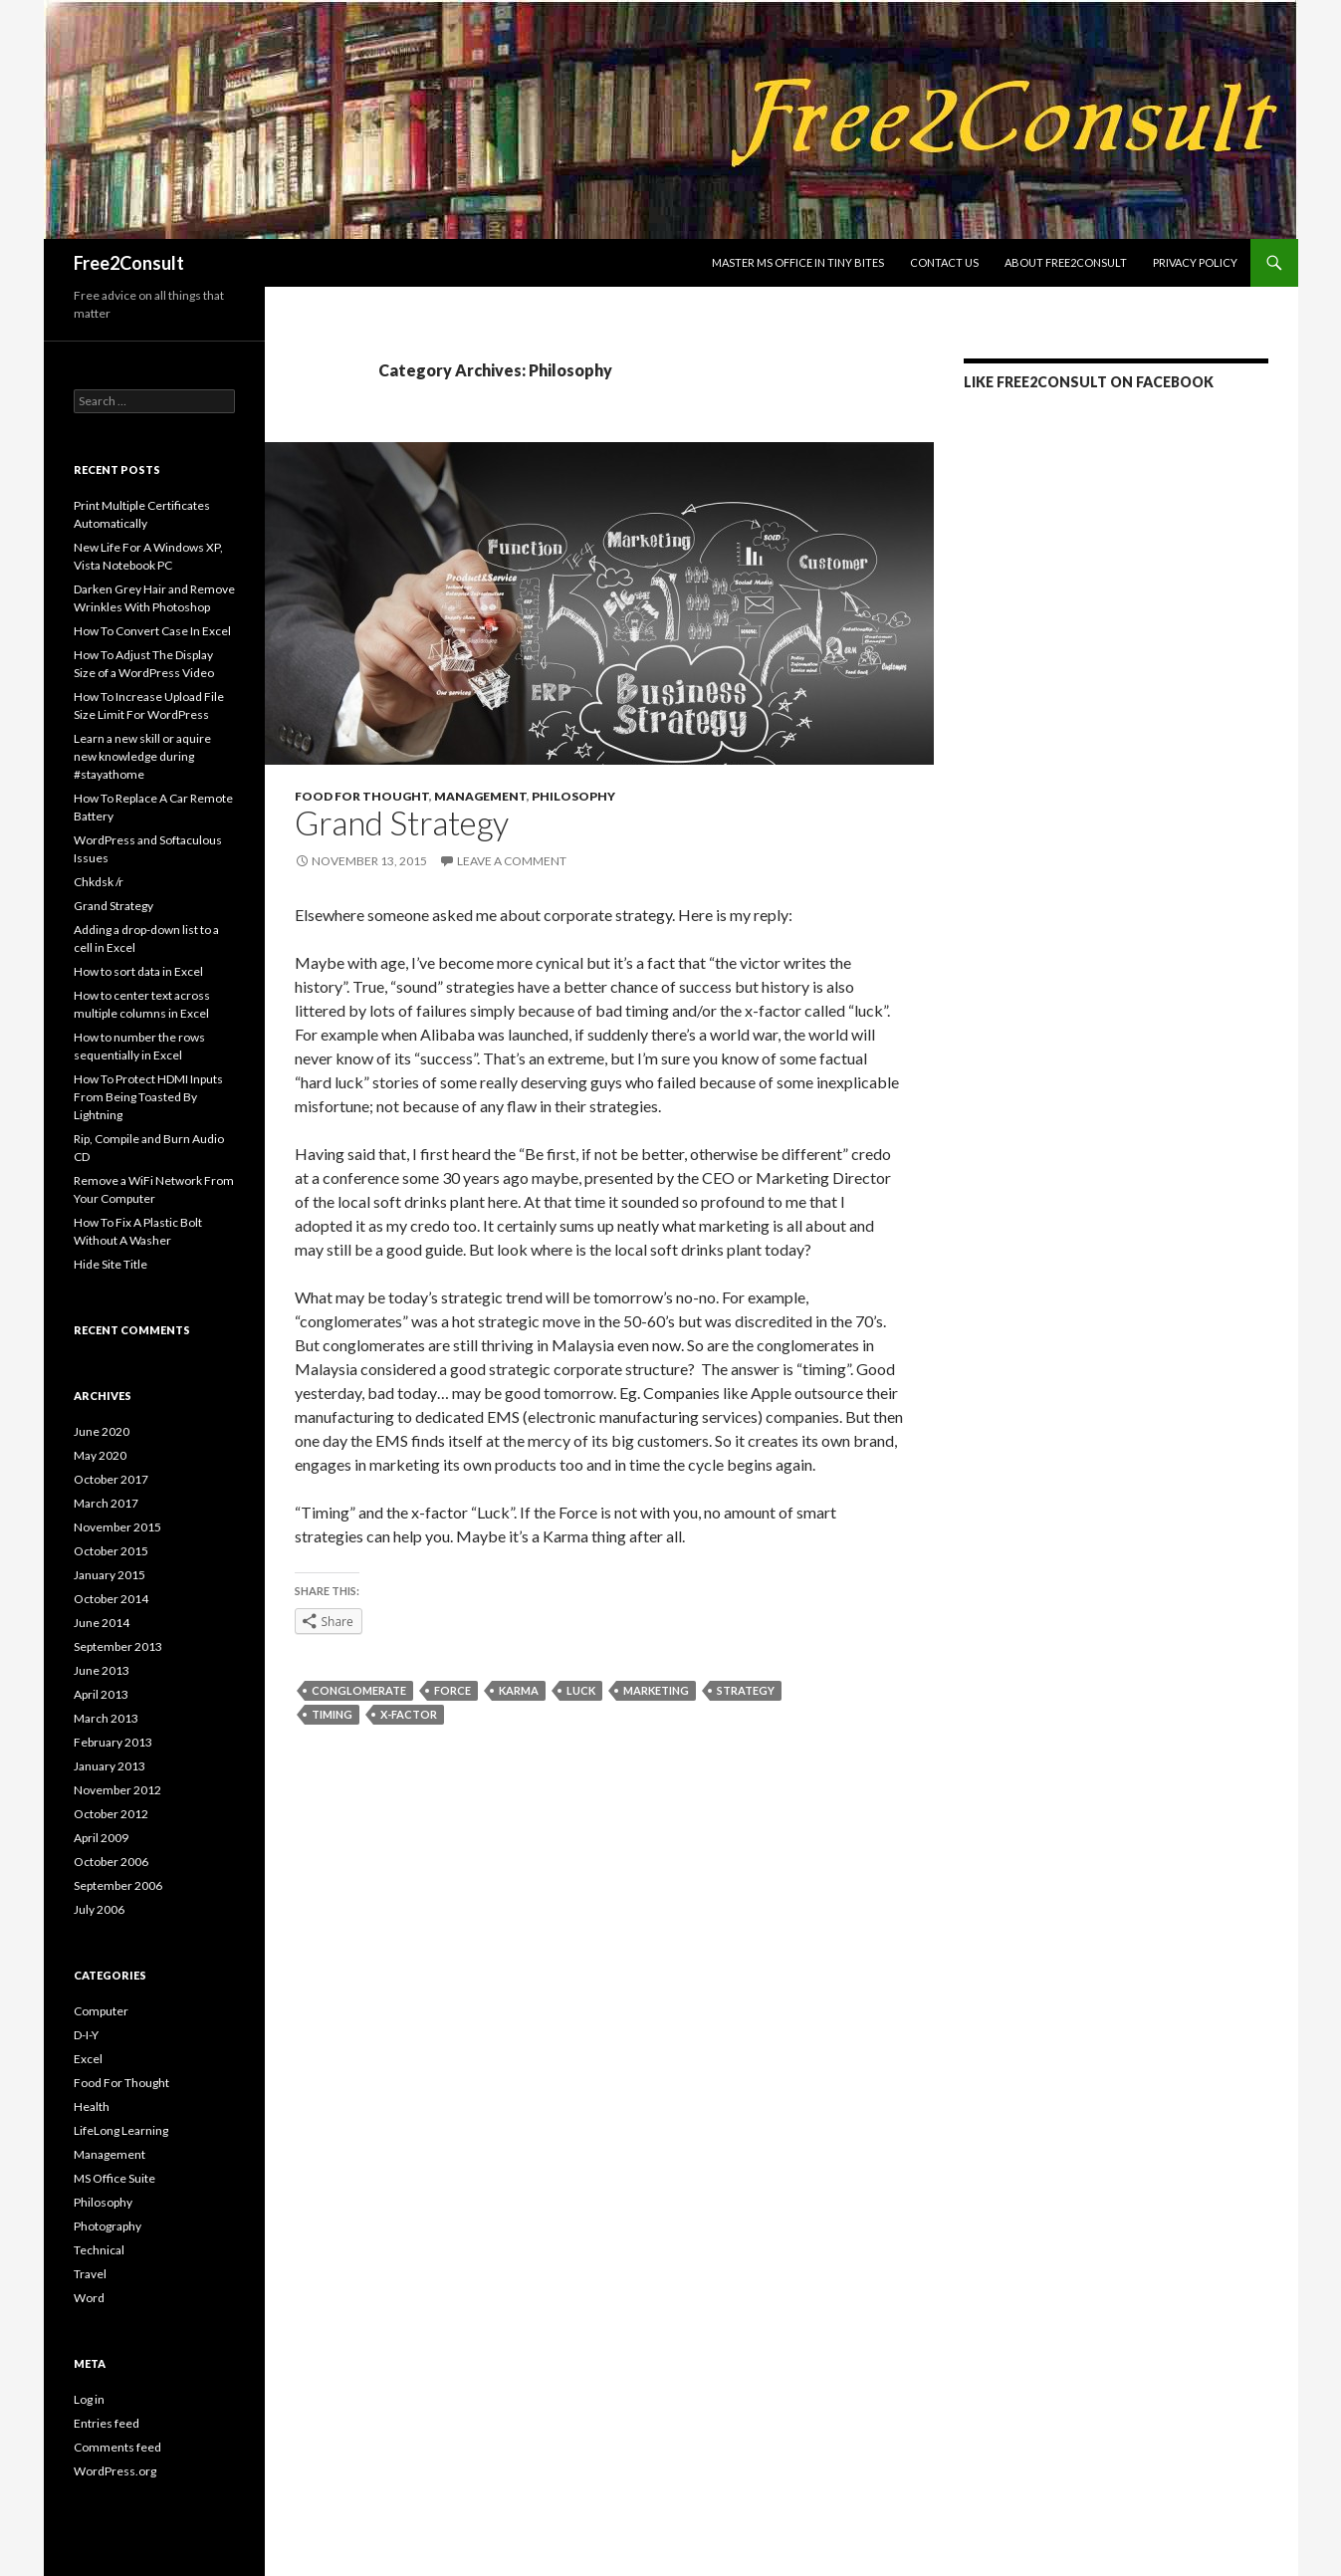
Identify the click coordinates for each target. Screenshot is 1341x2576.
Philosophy (573, 796)
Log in (89, 2399)
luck (580, 1690)
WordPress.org (115, 2470)
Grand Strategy (402, 822)
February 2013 (113, 1742)
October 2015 (111, 1550)
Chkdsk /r (98, 881)
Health (92, 2106)
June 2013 (101, 1670)
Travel (90, 2273)
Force (452, 1690)
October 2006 (111, 1861)
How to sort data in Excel (138, 971)
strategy (746, 1690)
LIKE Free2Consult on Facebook (1089, 381)
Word (89, 2297)
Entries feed (106, 2423)
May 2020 (100, 1455)
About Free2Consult (1066, 262)
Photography (107, 2226)
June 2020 (101, 1431)
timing (332, 1714)
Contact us (944, 262)
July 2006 (99, 1909)
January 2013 (109, 1765)
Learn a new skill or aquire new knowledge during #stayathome (142, 756)
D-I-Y (86, 2034)
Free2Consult (129, 263)
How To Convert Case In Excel (152, 630)
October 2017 (111, 1479)
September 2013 (118, 1646)
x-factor (408, 1714)
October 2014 (111, 1598)
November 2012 (117, 1789)
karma (519, 1690)
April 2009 (101, 1837)
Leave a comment (511, 860)
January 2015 (109, 1574)
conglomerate (359, 1690)
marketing (656, 1690)
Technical (99, 2249)
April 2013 (101, 1694)
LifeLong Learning (121, 2130)
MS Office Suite (114, 2178)
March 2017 (106, 1503)
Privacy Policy (1195, 262)
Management (480, 796)
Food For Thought (362, 796)
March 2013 (106, 1718)
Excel (88, 2058)
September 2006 (118, 1885)
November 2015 (117, 1527)
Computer (101, 2010)
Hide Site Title (110, 1264)
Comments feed (117, 2447)
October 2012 (111, 1813)
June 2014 (101, 1622)
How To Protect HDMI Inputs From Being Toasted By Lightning (148, 1096)
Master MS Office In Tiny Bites (798, 262)
